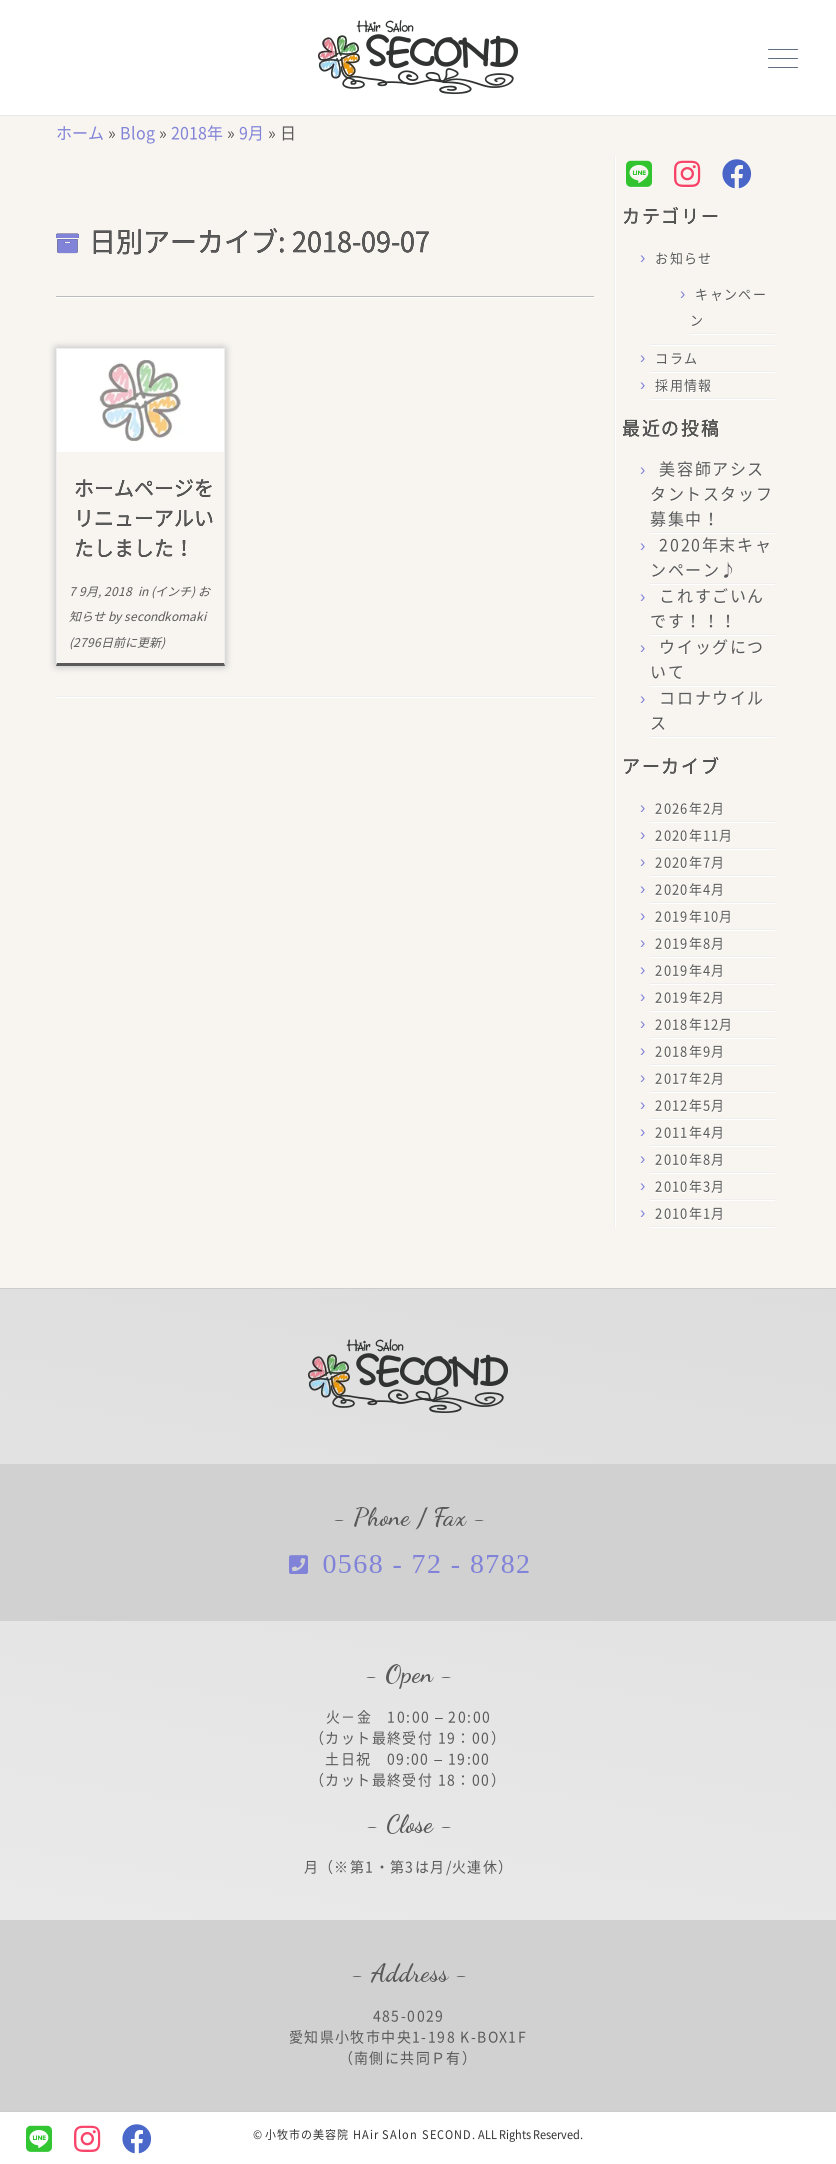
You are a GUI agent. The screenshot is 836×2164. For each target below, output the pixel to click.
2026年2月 (690, 808)
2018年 (197, 133)
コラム (676, 358)
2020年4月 (690, 889)
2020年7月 (690, 862)
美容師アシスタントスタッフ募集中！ (711, 494)
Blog (137, 133)
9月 (251, 133)
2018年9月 (690, 1051)
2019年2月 (690, 997)
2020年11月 (694, 835)
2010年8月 (690, 1159)
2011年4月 (690, 1132)
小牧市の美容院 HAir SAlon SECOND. (371, 2134)
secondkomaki (165, 616)
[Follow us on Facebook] (742, 174)
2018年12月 (694, 1024)
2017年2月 (690, 1078)
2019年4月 (690, 970)
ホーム (80, 133)
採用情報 (683, 385)
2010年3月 (690, 1186)
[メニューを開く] (783, 56)
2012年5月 (690, 1105)
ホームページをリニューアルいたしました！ (144, 518)
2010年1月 (690, 1213)
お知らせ (683, 258)
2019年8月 (690, 943)
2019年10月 (694, 916)
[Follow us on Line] (644, 174)
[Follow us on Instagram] (692, 174)
